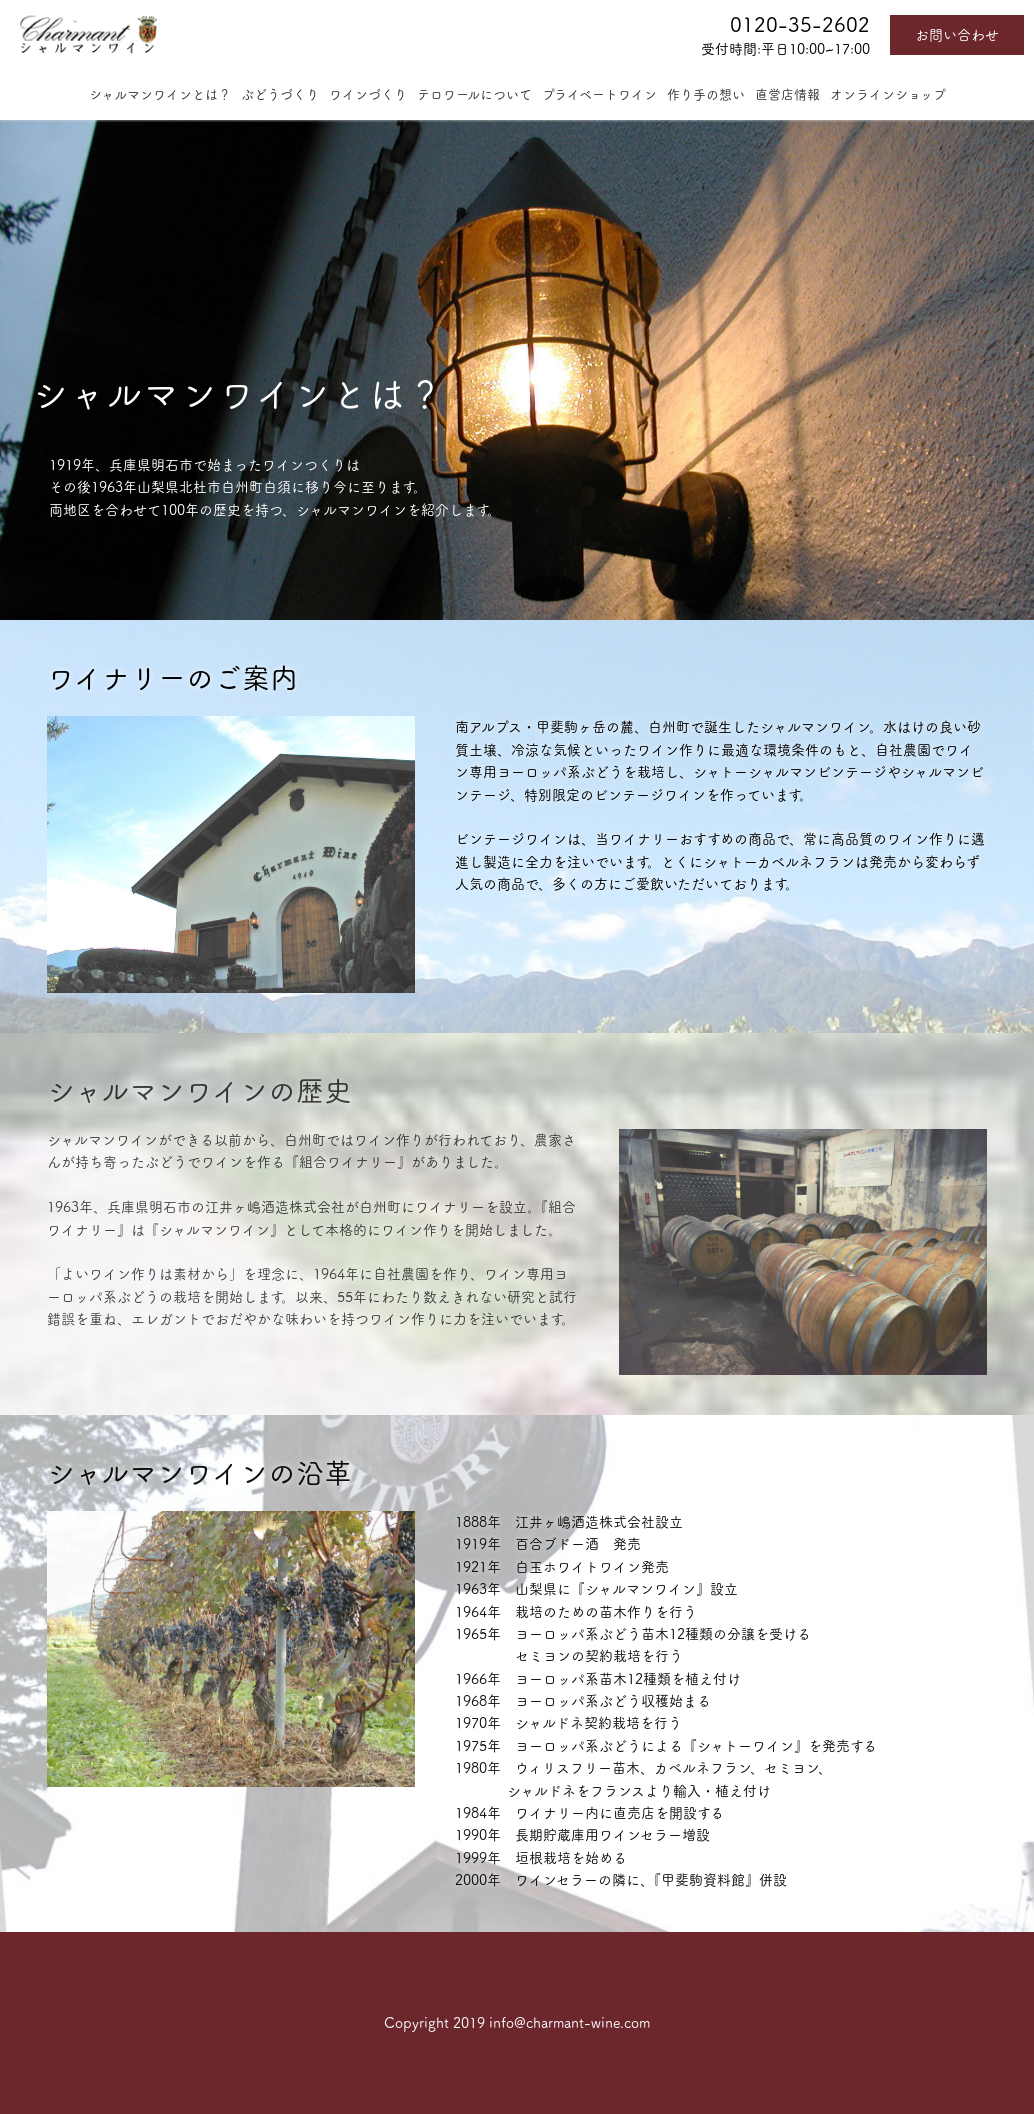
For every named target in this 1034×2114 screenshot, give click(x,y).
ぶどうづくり (280, 94)
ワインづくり (368, 94)
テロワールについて (474, 94)
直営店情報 (787, 94)
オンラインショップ (888, 94)
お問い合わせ (957, 35)
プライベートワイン (599, 94)
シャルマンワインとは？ (160, 94)
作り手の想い (706, 94)
